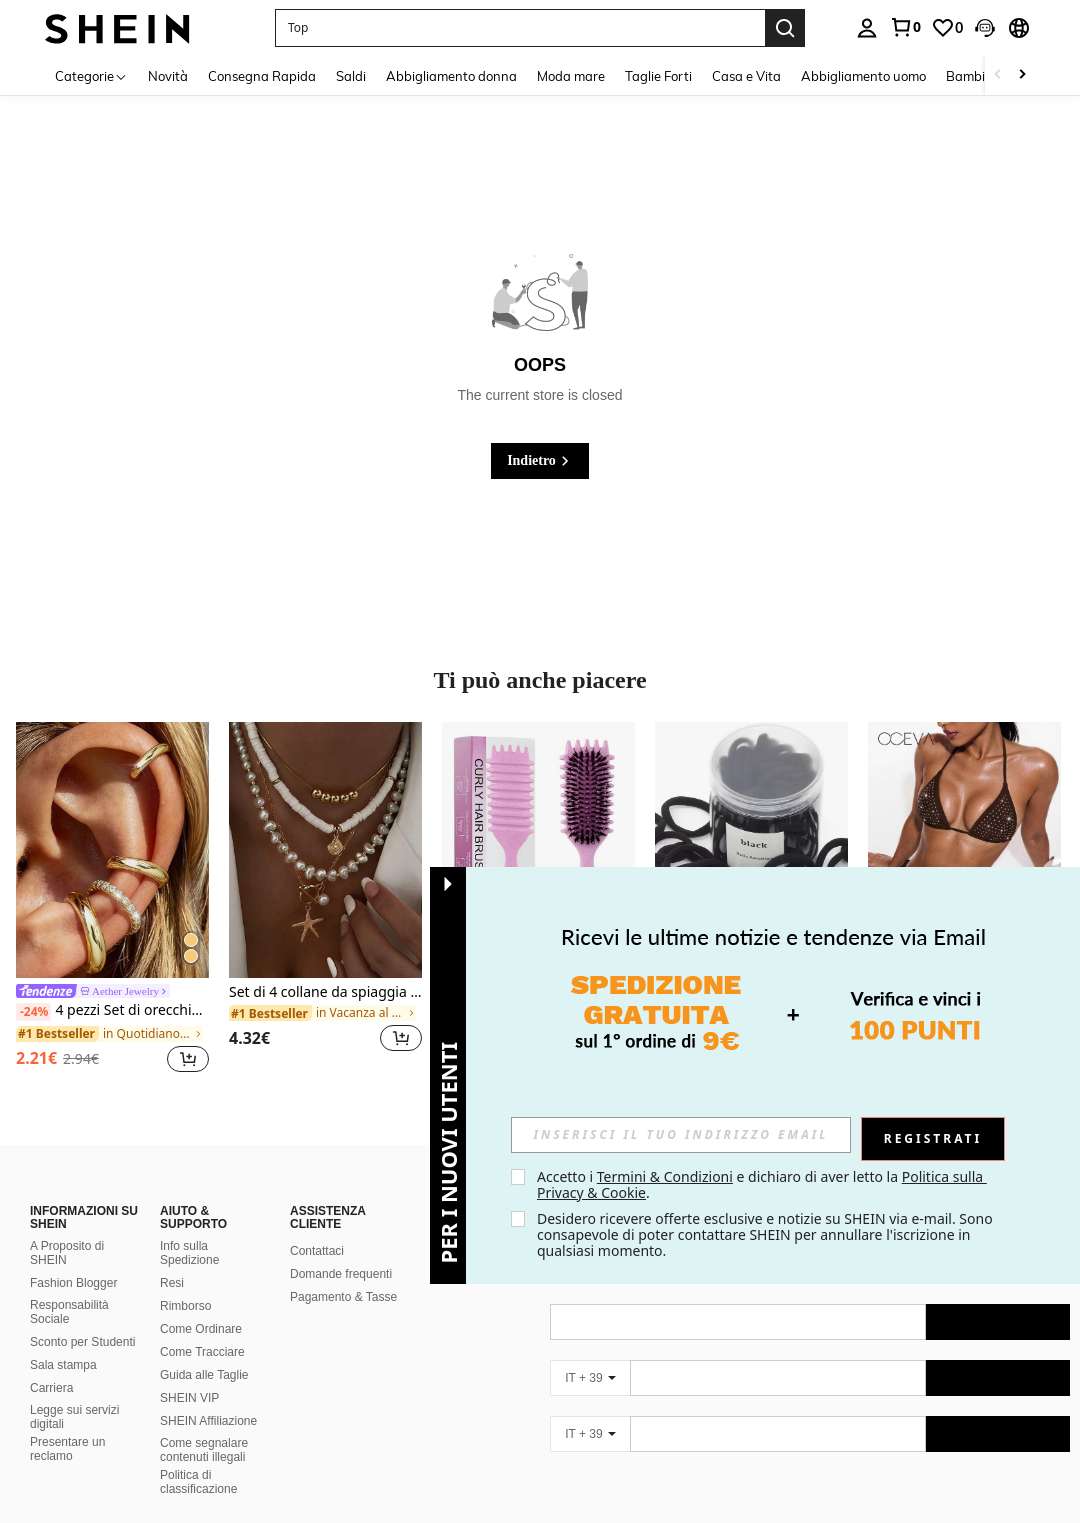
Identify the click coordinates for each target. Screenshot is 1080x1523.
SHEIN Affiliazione (208, 1397)
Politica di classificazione (198, 1458)
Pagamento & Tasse (343, 1273)
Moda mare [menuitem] (571, 76)
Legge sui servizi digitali (74, 1393)
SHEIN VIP (189, 1374)
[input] (681, 1135)
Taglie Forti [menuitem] (658, 76)
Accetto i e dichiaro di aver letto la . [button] (762, 1184)
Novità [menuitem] (168, 76)
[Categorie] (91, 75)
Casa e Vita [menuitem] (746, 76)
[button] (520, 28)
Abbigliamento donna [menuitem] (451, 76)
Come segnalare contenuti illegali (204, 1426)
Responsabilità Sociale (69, 1288)
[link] (905, 27)
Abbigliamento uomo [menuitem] (863, 76)
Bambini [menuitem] (971, 76)
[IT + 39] (590, 1354)
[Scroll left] (998, 75)
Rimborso (185, 1282)
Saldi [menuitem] (351, 76)
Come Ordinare (201, 1305)
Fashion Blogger (73, 1259)
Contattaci (317, 1227)
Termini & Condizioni (665, 1176)
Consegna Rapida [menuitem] (262, 76)
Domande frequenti (341, 1250)
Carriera (51, 1364)
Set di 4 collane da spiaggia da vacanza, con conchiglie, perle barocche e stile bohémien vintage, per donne (325, 992)
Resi (172, 1259)
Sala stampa (63, 1341)
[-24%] (33, 1012)
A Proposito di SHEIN (67, 1229)
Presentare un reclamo (67, 1425)
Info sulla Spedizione (189, 1229)
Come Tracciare (202, 1328)
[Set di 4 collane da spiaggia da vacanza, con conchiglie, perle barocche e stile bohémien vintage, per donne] (325, 850)
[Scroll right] (1022, 75)
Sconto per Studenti (82, 1318)
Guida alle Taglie (204, 1351)
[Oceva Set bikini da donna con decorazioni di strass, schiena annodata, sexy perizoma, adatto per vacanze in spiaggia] (964, 850)
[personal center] (867, 28)
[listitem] (112, 900)
